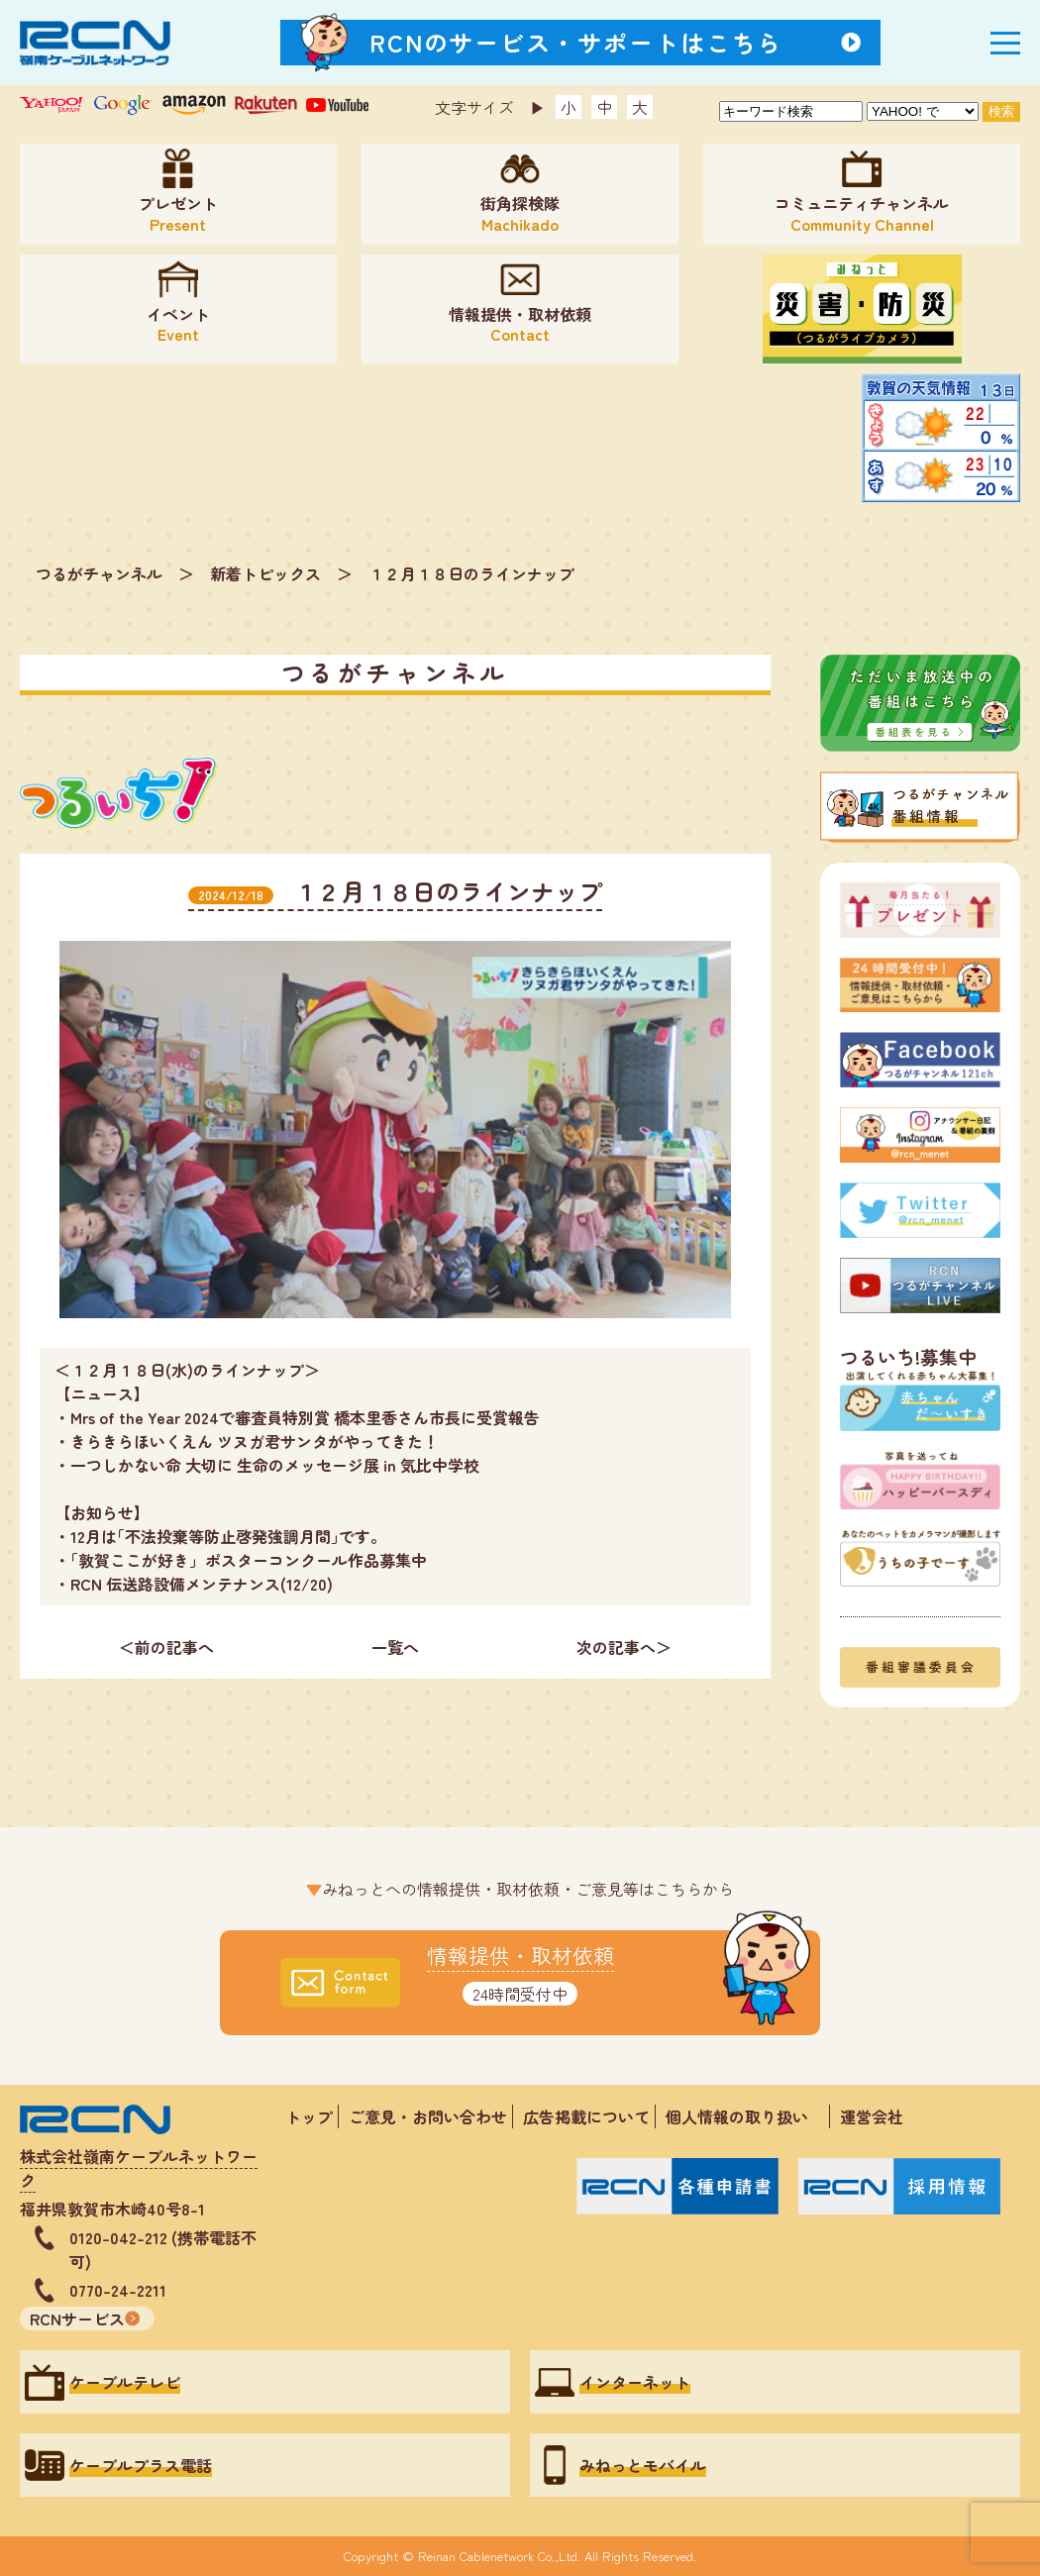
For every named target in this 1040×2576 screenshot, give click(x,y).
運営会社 (871, 2116)
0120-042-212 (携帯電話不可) (163, 2249)
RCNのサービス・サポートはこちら (576, 42)
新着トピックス (265, 573)
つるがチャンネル (99, 573)
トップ (309, 2116)
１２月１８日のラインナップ (471, 573)
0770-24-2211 (117, 2290)
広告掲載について (586, 2116)
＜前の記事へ (166, 1647)
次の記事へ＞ (624, 1647)
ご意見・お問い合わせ (428, 2116)
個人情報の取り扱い (745, 2116)
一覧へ (395, 1647)
